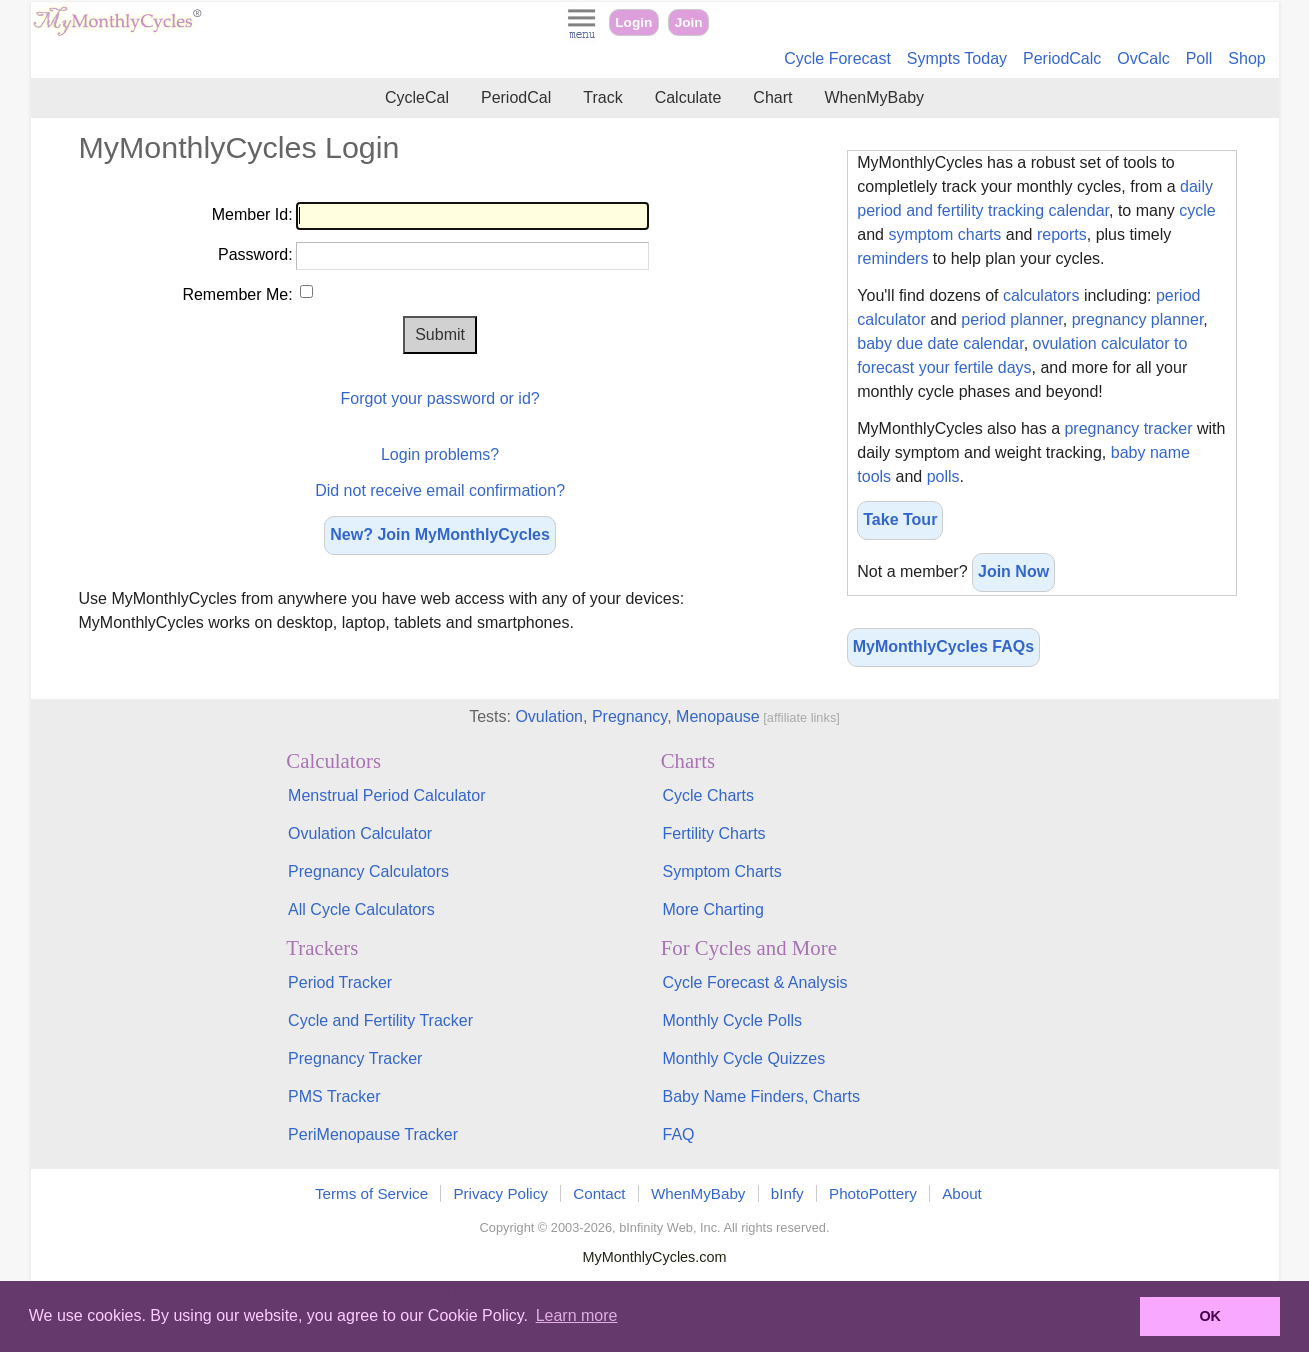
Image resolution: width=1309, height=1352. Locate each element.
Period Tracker (340, 982)
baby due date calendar (940, 343)
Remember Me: (237, 294)
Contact (599, 1193)
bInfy (787, 1193)
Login (633, 22)
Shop (1246, 58)
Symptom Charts (721, 871)
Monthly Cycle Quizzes (743, 1058)
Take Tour (900, 519)
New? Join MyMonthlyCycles (440, 534)
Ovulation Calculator (360, 833)
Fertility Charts (713, 833)
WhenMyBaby (874, 97)
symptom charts (944, 234)
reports (1062, 234)
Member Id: (252, 214)
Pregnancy (629, 716)
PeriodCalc (1062, 58)
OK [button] (1210, 1316)
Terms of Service (371, 1193)
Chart (772, 97)
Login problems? (440, 454)
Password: (255, 254)
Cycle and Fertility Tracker (380, 1020)
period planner (1011, 319)
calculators (1041, 295)
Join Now (1013, 571)
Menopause (718, 716)
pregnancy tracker (1128, 428)
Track (602, 97)
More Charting (712, 909)
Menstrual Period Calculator (386, 795)
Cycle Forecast (837, 58)
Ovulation (549, 716)
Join (689, 22)
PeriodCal (516, 97)
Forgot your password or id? (439, 398)
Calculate (688, 97)
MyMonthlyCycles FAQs (943, 646)
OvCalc (1143, 58)
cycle (1197, 210)
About (962, 1193)
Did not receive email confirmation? (440, 490)
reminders (892, 258)
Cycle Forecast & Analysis (754, 982)
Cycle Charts (708, 795)
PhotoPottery (873, 1193)
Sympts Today (957, 58)
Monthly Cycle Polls (732, 1020)
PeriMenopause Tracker (373, 1134)
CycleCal (417, 97)
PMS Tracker (334, 1096)
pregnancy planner (1138, 319)
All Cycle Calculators (361, 909)
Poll (1199, 58)
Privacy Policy (500, 1193)
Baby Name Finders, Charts (760, 1096)
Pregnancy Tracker (355, 1058)
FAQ (678, 1134)
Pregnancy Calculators (368, 871)
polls (943, 476)
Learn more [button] (577, 1315)
